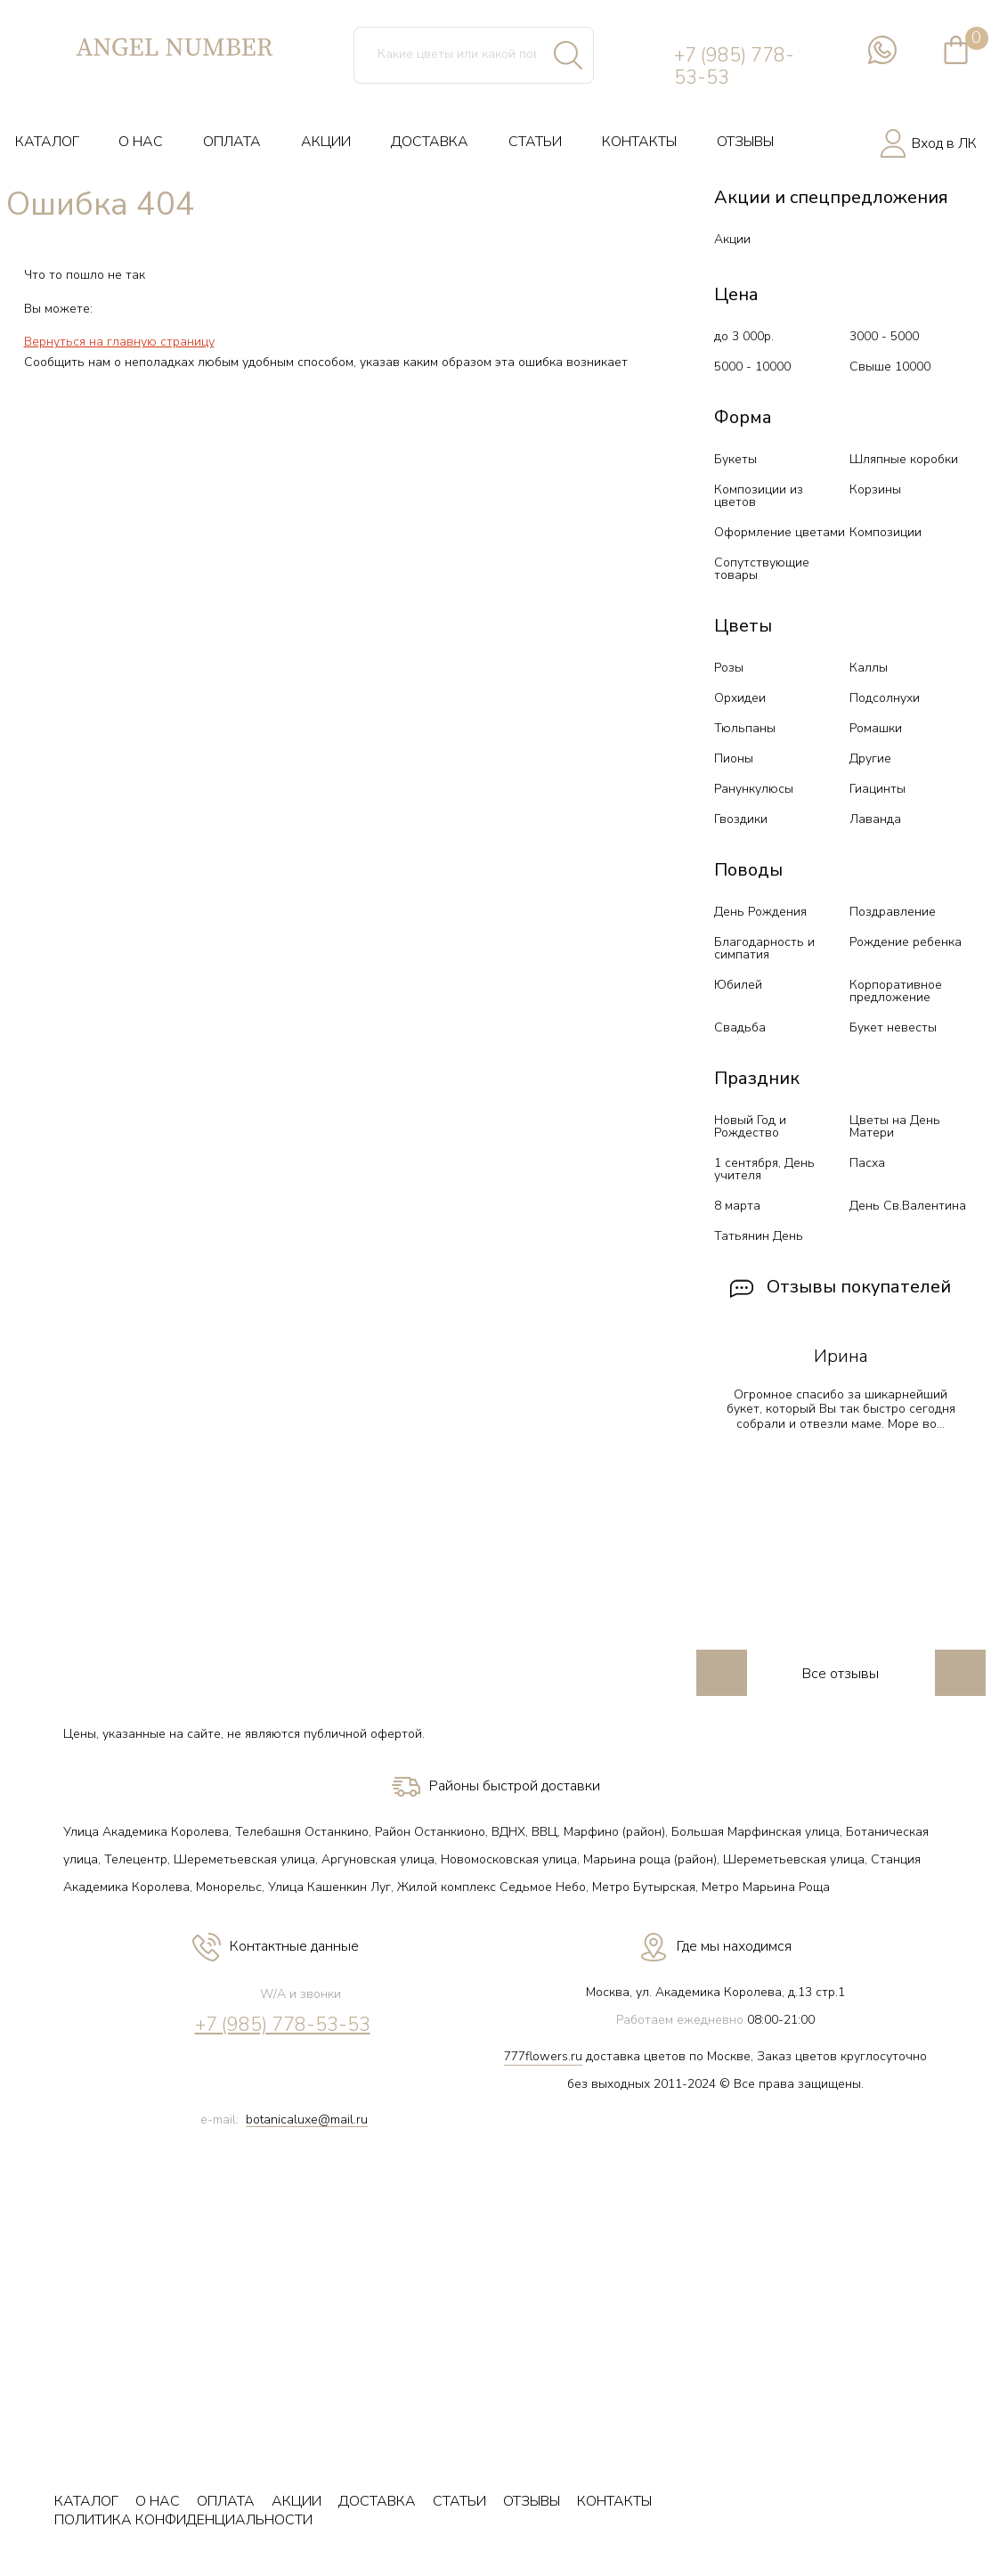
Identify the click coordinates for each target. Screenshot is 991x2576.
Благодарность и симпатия (764, 948)
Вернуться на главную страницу (119, 341)
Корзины (875, 489)
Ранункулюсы (753, 788)
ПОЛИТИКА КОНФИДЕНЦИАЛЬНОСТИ (183, 2520)
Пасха (867, 1162)
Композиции (885, 532)
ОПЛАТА (232, 141)
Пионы (733, 758)
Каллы (868, 667)
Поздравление (892, 911)
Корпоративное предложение (895, 991)
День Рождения (760, 911)
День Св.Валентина (907, 1205)
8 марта (737, 1205)
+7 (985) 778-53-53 (734, 67)
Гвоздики (741, 819)
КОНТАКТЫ (639, 141)
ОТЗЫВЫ (745, 141)
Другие (870, 758)
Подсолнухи (884, 697)
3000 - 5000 (884, 336)
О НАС (140, 141)
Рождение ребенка (905, 941)
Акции (732, 239)
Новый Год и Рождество (750, 1126)
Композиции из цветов (758, 495)
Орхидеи (740, 697)
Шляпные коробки (903, 459)
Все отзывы (840, 1674)
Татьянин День (758, 1235)
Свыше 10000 (889, 366)
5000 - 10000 (752, 366)
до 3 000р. (744, 336)
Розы (728, 667)
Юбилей (738, 984)
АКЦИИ (326, 141)
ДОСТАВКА (429, 141)
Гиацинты (877, 788)
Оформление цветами (779, 532)
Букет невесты (893, 1027)
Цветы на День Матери (894, 1126)
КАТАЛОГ (47, 141)
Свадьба (740, 1027)
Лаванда (875, 819)
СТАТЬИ (535, 141)
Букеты (735, 459)
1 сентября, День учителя (764, 1169)
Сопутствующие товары (761, 568)
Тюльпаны (745, 728)
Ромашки (875, 728)
